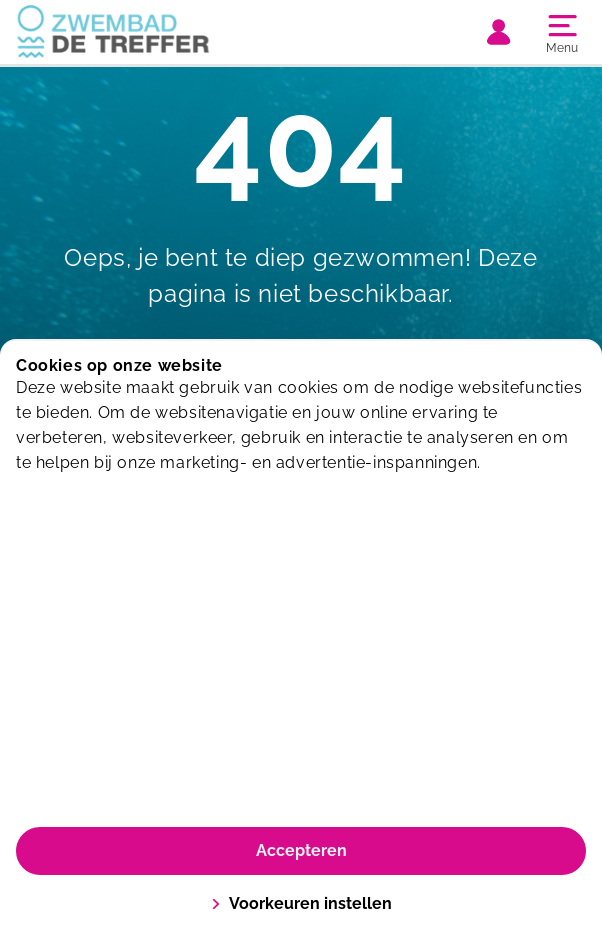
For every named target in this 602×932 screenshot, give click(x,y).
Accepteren (301, 850)
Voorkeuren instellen (301, 903)
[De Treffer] (158, 32)
